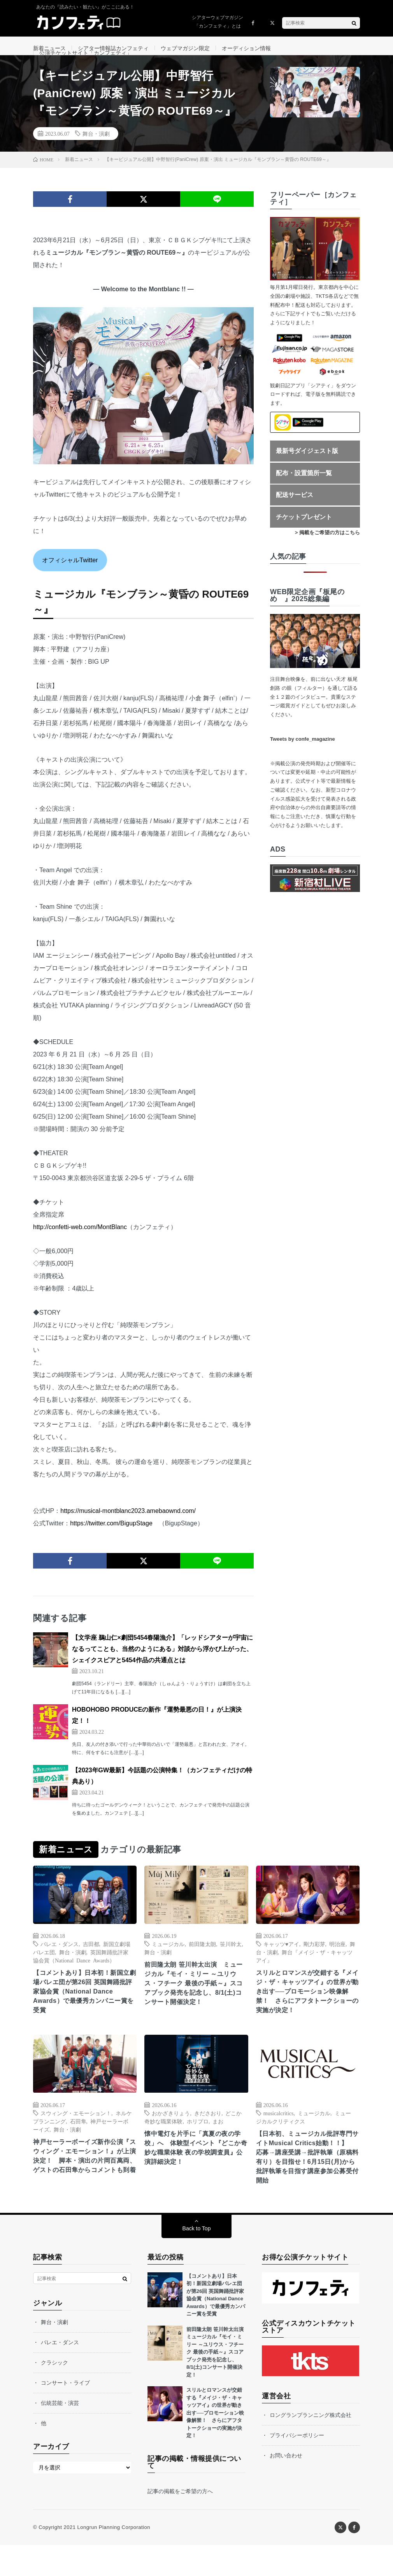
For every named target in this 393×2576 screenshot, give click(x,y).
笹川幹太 (231, 1963)
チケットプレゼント (304, 536)
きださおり (207, 2137)
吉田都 (91, 1963)
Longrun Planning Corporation (113, 2558)
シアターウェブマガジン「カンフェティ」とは (217, 22)
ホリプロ (198, 2145)
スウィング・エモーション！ (75, 2137)
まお (217, 2145)
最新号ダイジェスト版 (307, 470)
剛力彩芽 (314, 1963)
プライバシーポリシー (297, 2466)
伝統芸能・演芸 (60, 2434)
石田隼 (78, 2145)
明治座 (337, 1963)
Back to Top (196, 2259)
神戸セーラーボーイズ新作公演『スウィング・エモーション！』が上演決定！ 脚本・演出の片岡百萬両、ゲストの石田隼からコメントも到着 (83, 2188)
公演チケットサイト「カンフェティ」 (85, 62)
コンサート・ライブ (65, 2414)
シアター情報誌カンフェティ (113, 48)
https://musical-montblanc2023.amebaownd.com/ (128, 1530)
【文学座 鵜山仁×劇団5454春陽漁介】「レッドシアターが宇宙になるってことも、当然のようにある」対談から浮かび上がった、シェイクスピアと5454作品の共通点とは (162, 1668)
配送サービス (294, 514)
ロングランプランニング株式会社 (310, 2446)
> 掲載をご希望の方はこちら (327, 552)
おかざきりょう (171, 2137)
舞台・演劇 (96, 153)
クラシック (54, 2394)
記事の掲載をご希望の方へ (180, 2522)
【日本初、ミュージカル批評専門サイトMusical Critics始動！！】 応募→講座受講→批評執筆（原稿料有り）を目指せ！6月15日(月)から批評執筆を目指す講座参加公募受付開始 (306, 2185)
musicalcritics (278, 2137)
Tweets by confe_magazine (302, 758)
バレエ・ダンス (59, 1963)
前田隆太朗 (202, 1963)
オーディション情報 (246, 48)
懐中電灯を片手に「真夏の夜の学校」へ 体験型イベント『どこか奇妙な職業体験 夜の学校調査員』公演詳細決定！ (195, 2174)
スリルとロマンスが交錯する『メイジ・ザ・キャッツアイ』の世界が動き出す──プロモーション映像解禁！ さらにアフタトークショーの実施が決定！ (306, 2014)
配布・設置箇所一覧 (304, 492)
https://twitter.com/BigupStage (111, 1542)
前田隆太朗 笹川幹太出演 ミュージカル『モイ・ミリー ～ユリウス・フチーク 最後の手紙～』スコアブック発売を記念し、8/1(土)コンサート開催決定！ (195, 2005)
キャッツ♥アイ (281, 1963)
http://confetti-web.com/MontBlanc (80, 1246)
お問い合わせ (286, 2486)
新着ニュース (49, 48)
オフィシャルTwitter (70, 579)
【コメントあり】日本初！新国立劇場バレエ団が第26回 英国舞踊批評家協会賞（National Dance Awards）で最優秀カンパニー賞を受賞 (83, 2014)
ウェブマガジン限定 (185, 48)
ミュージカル (168, 1963)
